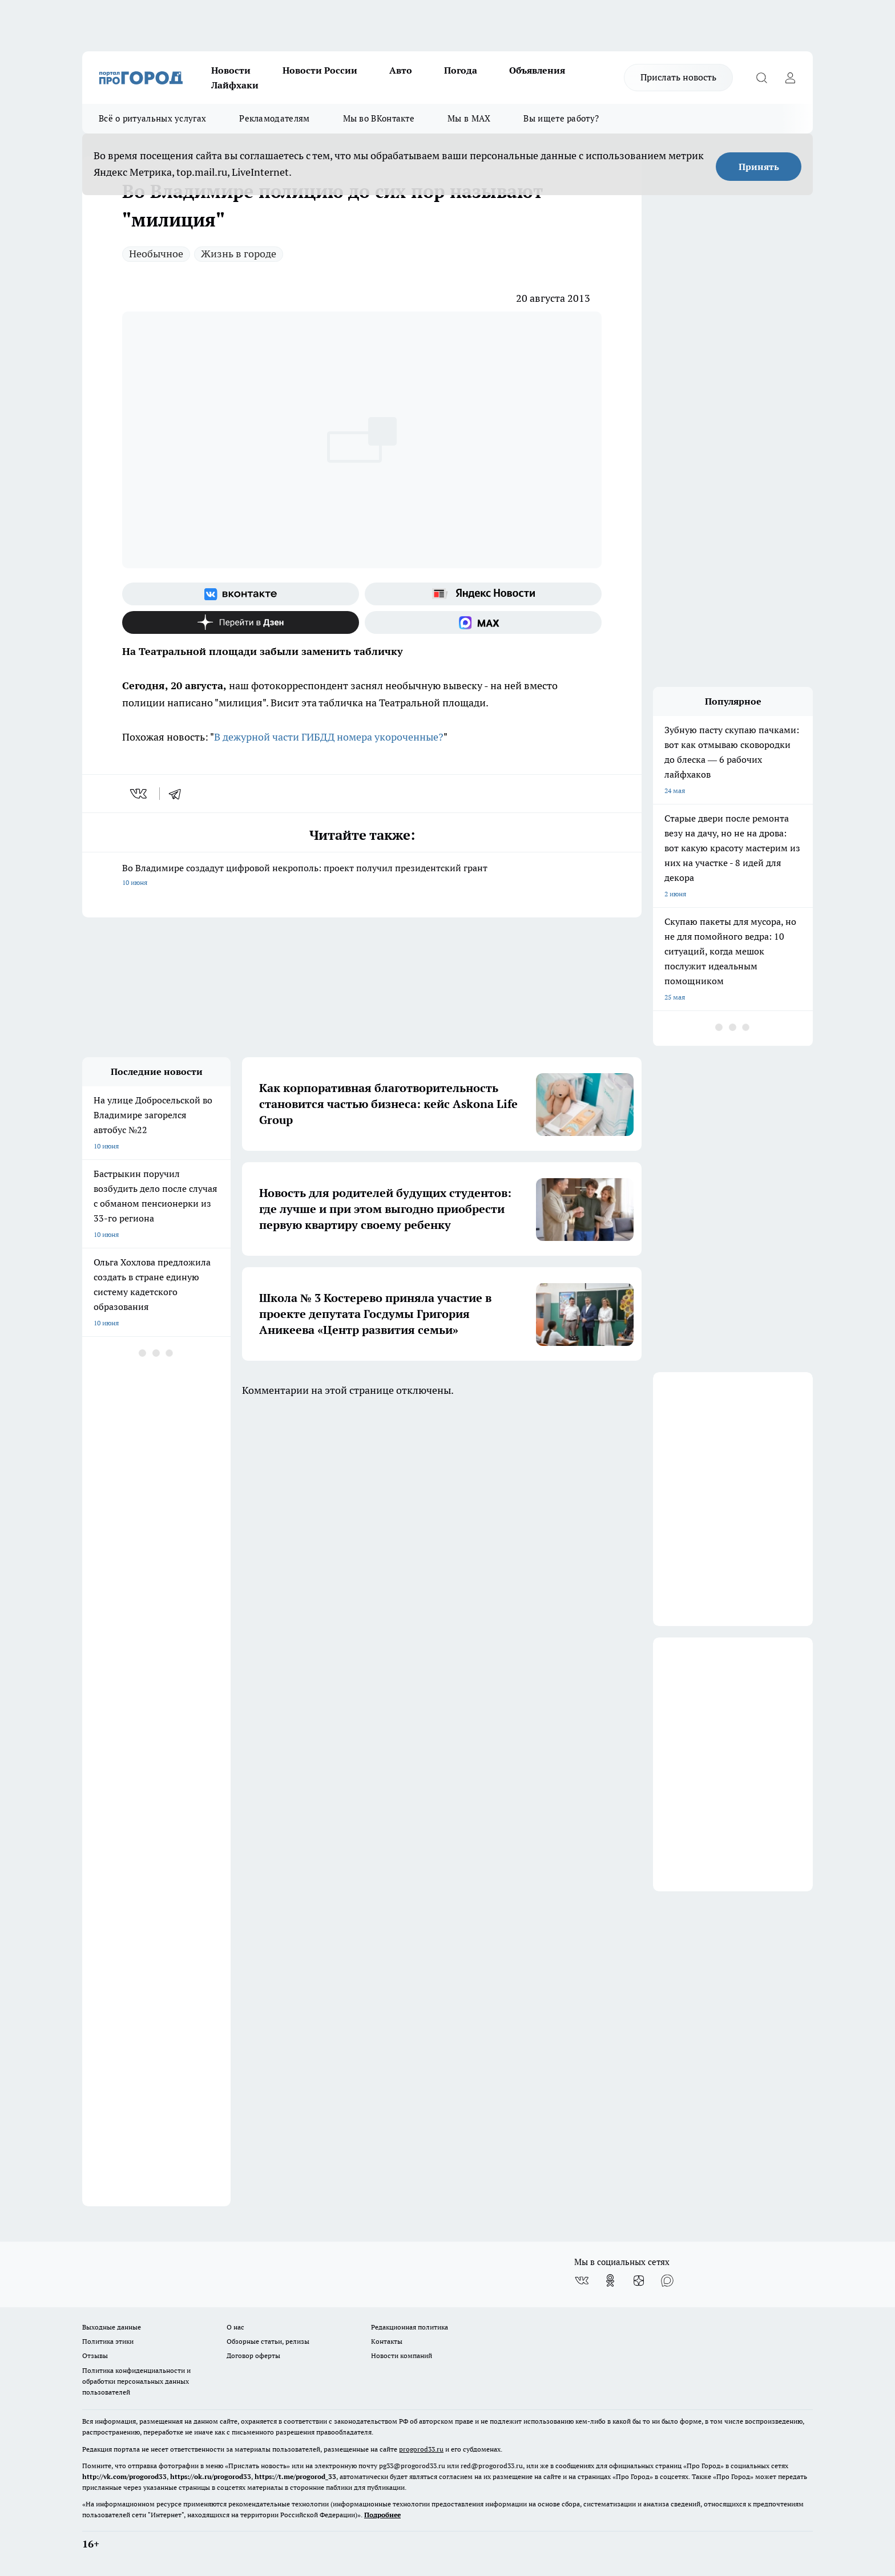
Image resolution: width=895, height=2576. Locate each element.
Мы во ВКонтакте (379, 118)
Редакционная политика (409, 2327)
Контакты (386, 2341)
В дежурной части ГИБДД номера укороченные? (329, 736)
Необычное (156, 253)
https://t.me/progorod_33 (295, 2476)
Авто (400, 70)
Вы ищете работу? (561, 118)
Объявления (537, 70)
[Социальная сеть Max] (483, 622)
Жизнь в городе (238, 253)
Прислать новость (678, 77)
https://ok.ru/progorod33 (210, 2476)
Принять (759, 166)
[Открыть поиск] (761, 77)
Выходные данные (111, 2327)
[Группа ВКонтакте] (240, 594)
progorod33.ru (421, 2449)
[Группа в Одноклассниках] (610, 2280)
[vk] (140, 794)
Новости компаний (401, 2355)
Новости (231, 70)
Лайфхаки (235, 85)
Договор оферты (253, 2355)
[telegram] (178, 794)
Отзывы (95, 2355)
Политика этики (108, 2341)
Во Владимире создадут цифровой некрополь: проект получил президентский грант (362, 876)
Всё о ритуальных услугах (152, 118)
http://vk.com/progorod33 (124, 2476)
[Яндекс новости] (483, 594)
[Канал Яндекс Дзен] (240, 622)
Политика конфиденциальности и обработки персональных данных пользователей (136, 2381)
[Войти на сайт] (790, 77)
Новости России (320, 70)
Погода (460, 70)
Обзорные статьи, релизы (268, 2341)
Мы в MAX (469, 118)
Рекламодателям (274, 118)
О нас (235, 2327)
